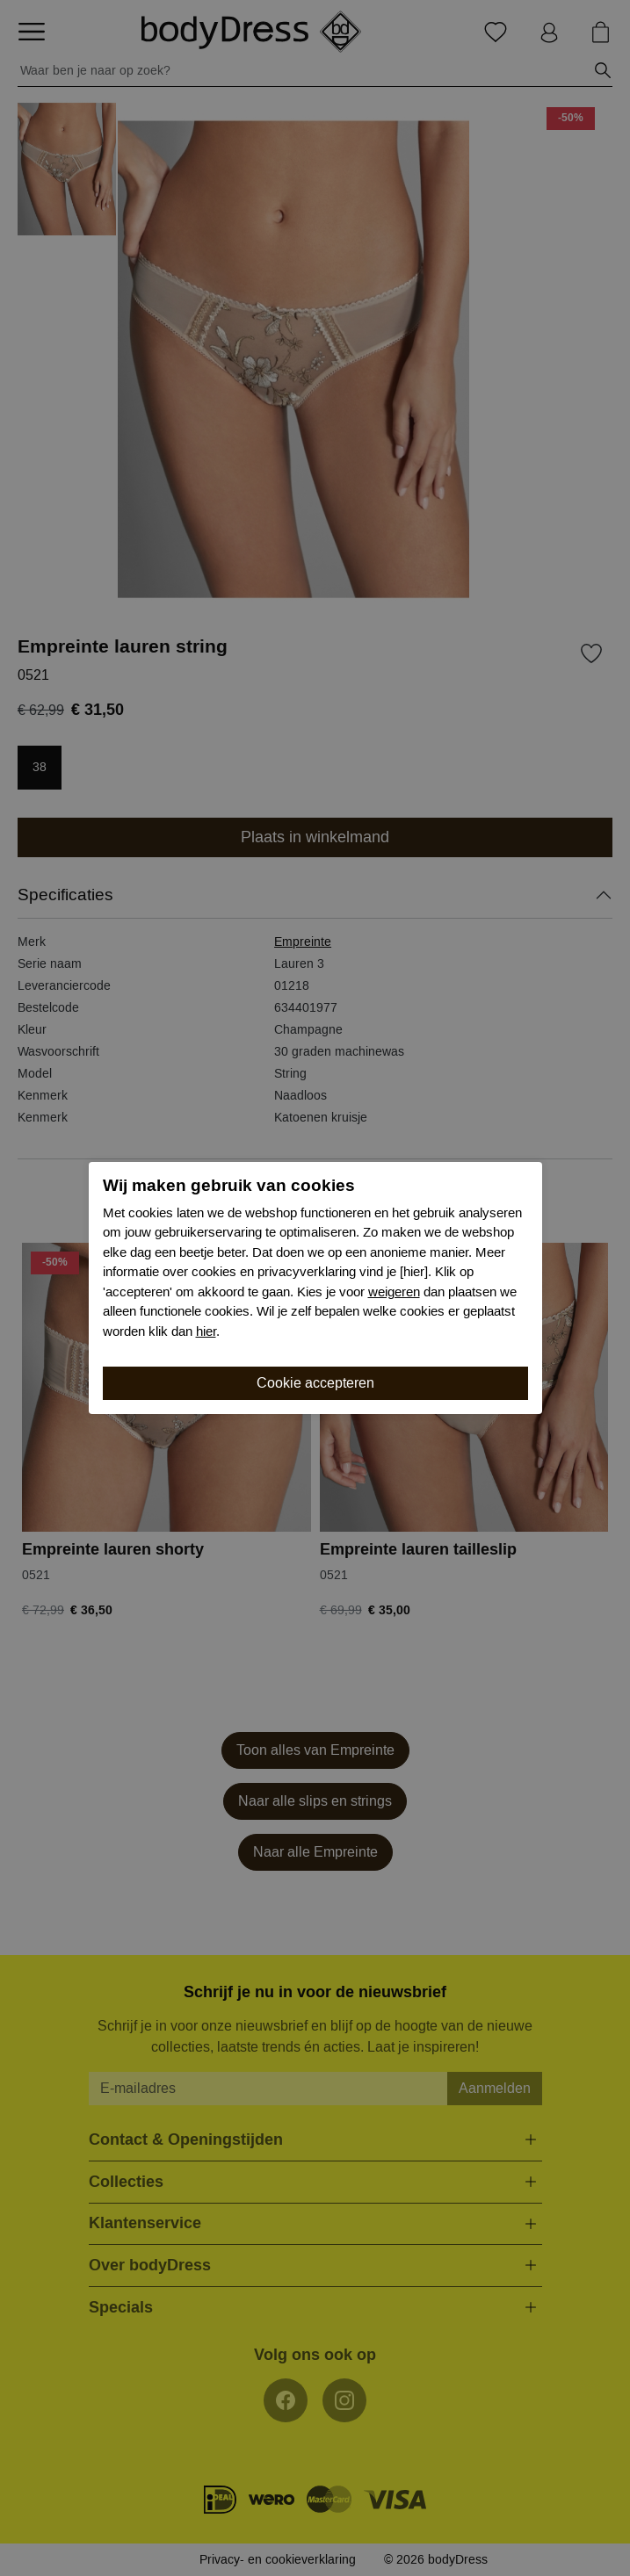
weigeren (394, 1292)
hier (206, 1331)
